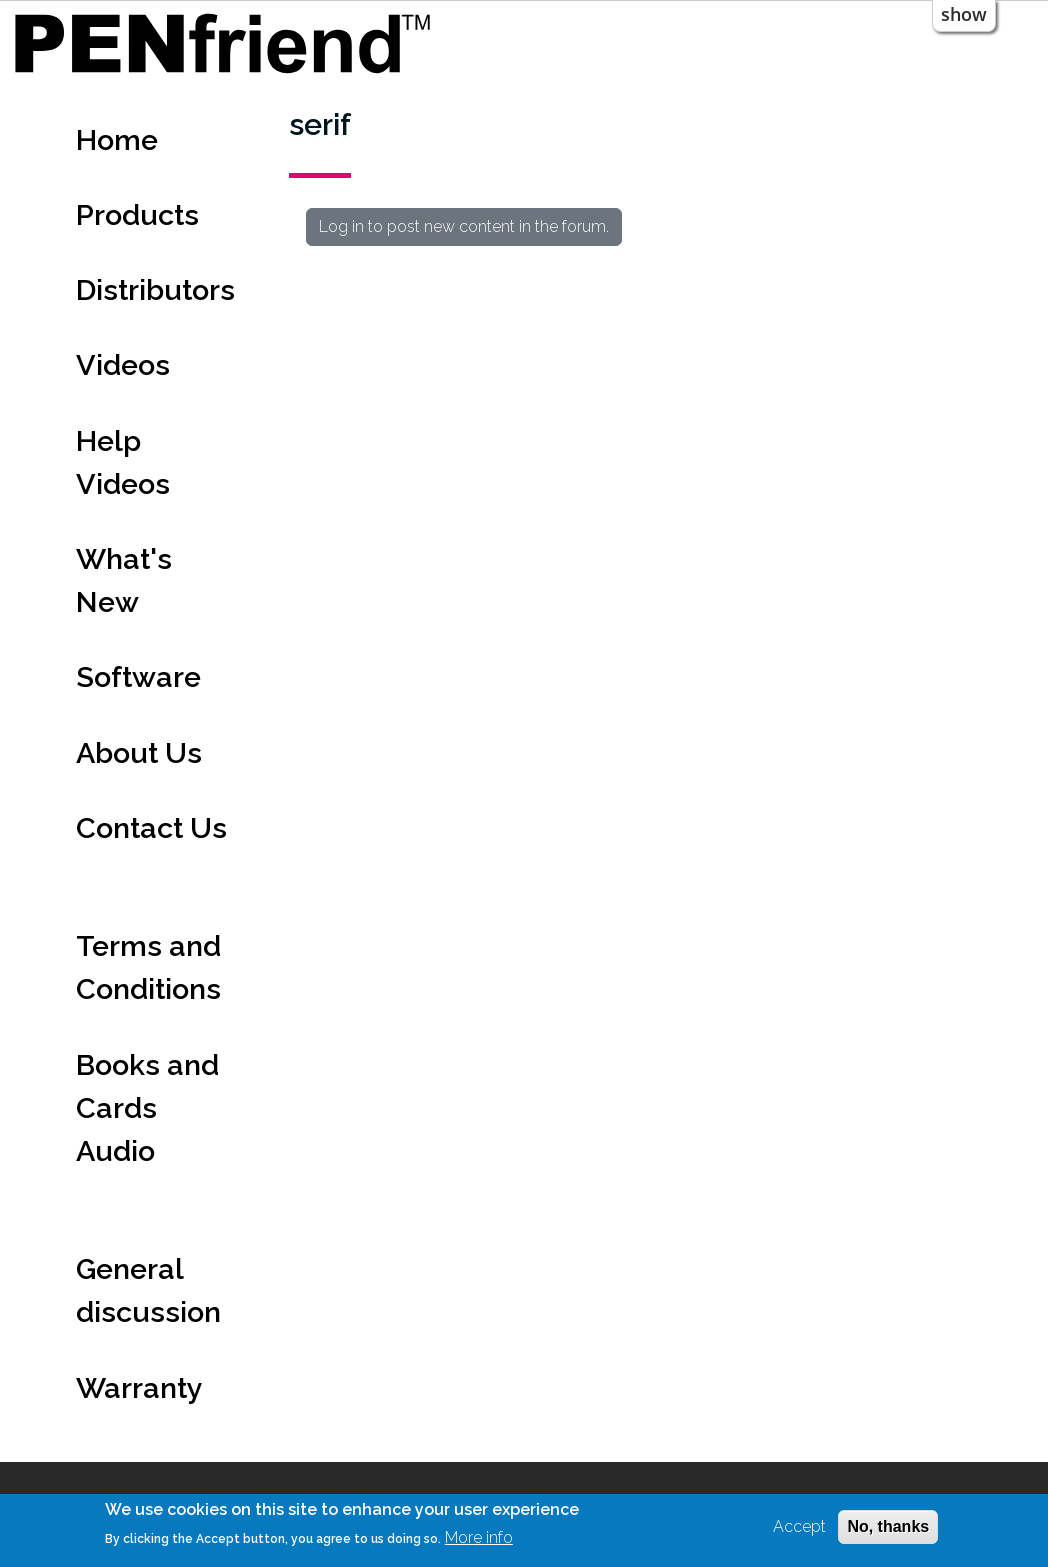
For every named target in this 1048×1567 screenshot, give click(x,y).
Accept (799, 1526)
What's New (124, 580)
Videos (123, 365)
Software (138, 677)
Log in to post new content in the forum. (464, 226)
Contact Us (151, 828)
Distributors (155, 290)
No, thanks (888, 1526)
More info (479, 1538)
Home (117, 140)
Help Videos (123, 462)
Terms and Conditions (148, 967)
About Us (139, 753)
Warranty (139, 1388)
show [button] (964, 14)
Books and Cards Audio (147, 1108)
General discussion (148, 1290)
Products (137, 215)
